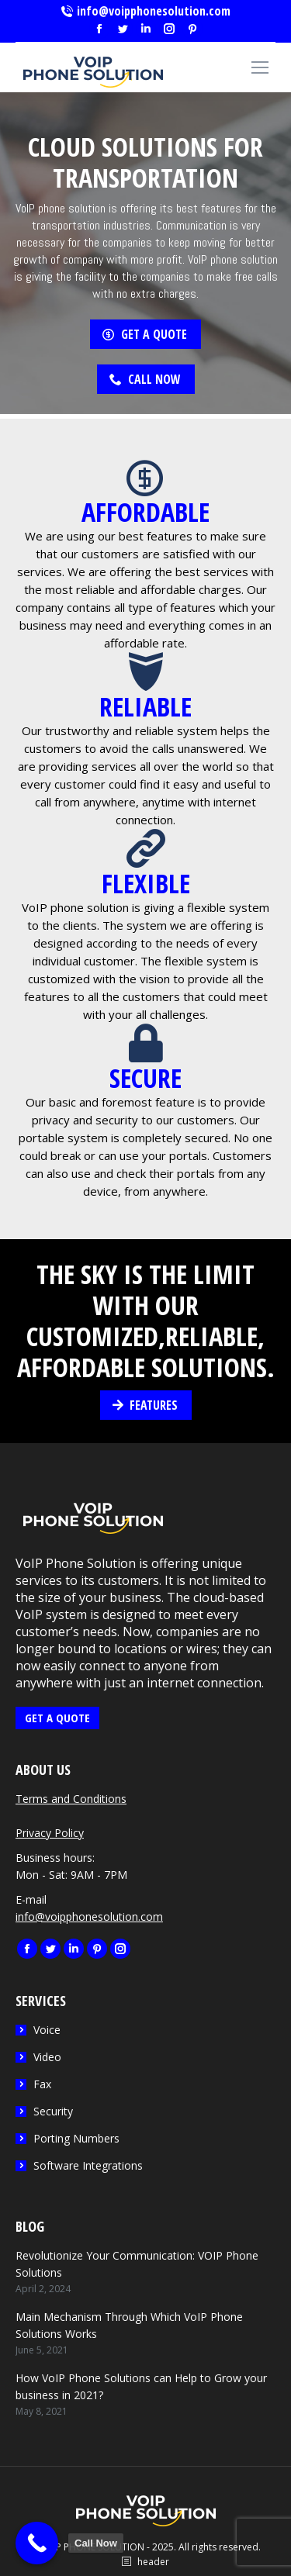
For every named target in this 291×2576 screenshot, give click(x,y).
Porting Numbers (76, 2138)
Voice (47, 2029)
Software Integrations (88, 2165)
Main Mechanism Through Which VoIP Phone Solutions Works (129, 2325)
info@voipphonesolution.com (145, 11)
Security (53, 2111)
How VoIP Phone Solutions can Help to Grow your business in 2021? (141, 2386)
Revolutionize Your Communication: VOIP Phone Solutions (137, 2264)
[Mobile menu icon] (259, 67)
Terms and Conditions (71, 1798)
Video (47, 2056)
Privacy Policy (50, 1832)
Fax (42, 2084)
